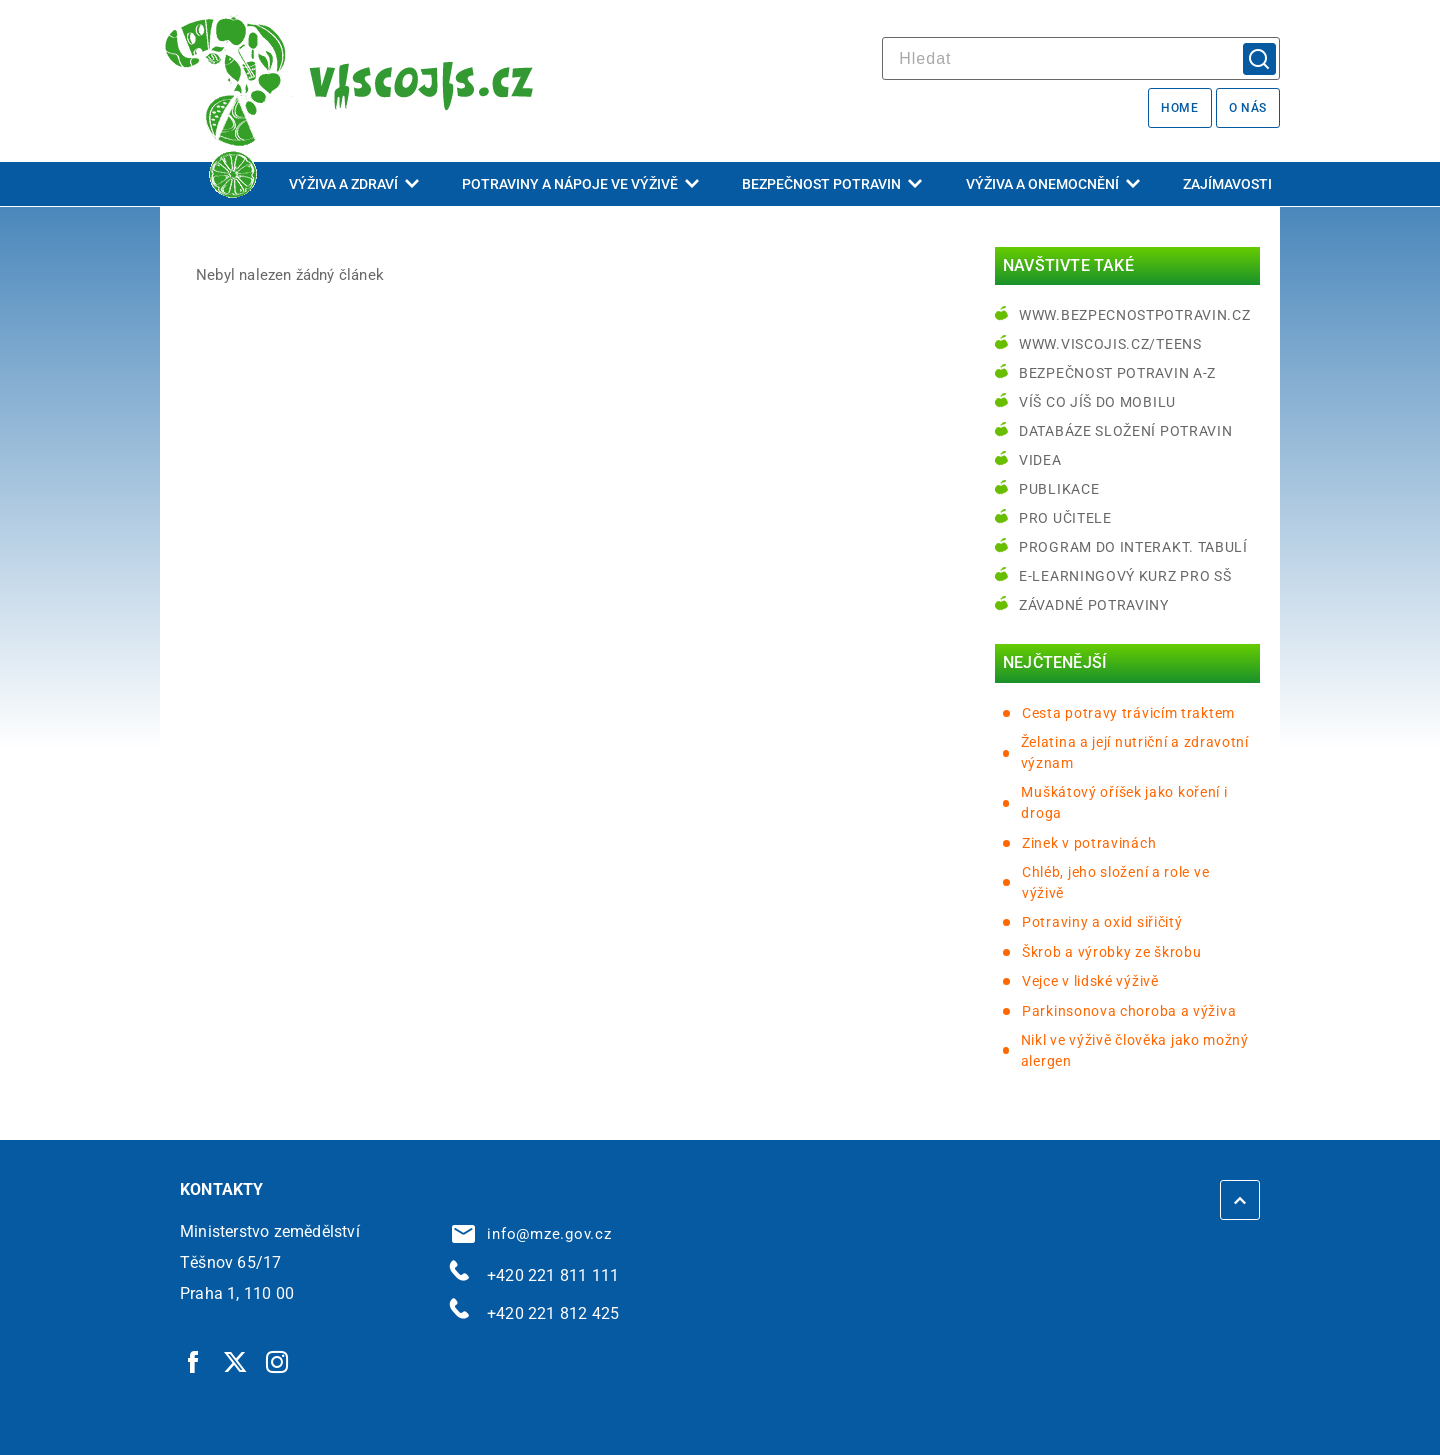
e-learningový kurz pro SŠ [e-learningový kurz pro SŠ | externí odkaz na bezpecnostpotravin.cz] (1125, 576)
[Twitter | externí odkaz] (236, 1361)
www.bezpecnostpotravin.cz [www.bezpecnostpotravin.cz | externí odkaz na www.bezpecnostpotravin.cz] (1135, 315)
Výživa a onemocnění (1053, 184)
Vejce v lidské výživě (1090, 981)
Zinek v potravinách (1089, 843)
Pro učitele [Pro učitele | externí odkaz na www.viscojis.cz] (1065, 518)
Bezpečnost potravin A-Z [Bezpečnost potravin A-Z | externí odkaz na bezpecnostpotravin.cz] (1117, 373)
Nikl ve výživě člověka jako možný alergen (1135, 1050)
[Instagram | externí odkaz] (278, 1361)
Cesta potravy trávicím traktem (1128, 713)
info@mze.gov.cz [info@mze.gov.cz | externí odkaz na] (532, 1234)
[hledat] (1081, 58)
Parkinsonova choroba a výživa (1129, 1011)
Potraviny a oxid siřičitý (1102, 922)
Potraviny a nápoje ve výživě (580, 184)
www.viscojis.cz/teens (1110, 344)
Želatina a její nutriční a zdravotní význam (1135, 752)
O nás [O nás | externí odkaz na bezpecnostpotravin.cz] (1248, 108)
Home (1179, 108)
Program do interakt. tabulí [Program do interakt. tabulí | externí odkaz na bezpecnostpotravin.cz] (1133, 547)
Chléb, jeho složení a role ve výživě (1115, 882)
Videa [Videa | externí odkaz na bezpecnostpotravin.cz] (1040, 460)
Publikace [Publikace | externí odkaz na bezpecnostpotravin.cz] (1059, 489)
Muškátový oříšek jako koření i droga (1124, 802)
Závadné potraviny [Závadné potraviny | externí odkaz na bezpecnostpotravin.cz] (1094, 605)
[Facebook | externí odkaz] (194, 1361)
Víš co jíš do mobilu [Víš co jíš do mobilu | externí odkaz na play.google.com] (1097, 402)
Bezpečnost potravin (832, 184)
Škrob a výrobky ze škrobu (1112, 952)
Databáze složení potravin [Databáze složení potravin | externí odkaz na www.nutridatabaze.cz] (1126, 431)
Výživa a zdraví (354, 184)
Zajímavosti (1227, 184)
